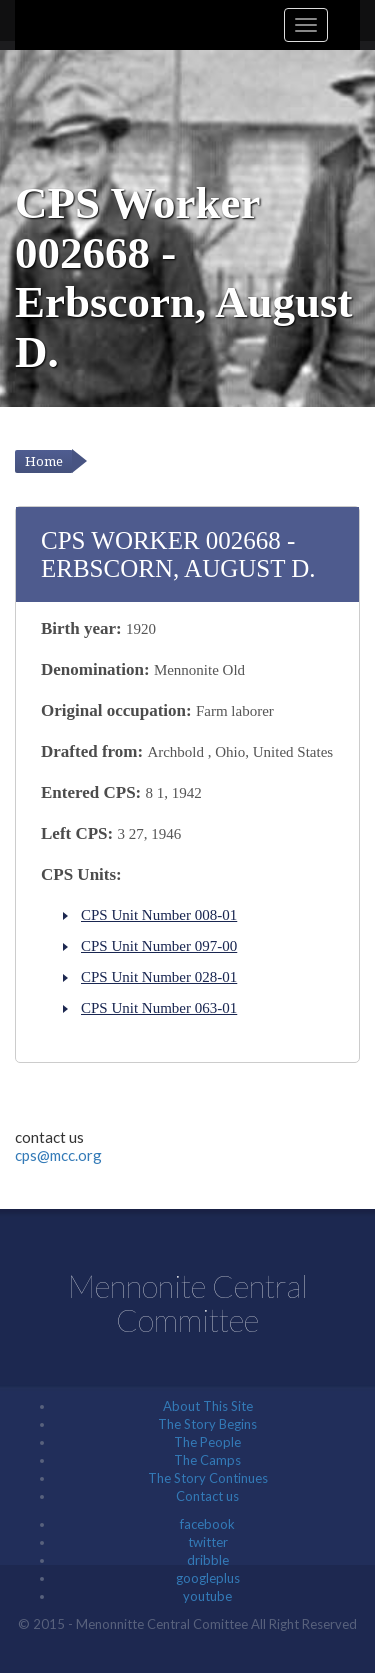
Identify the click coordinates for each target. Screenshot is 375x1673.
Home (44, 461)
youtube (207, 1596)
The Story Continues (208, 1478)
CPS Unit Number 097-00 (159, 946)
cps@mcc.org (58, 1155)
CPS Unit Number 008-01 (159, 915)
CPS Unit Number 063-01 (159, 1008)
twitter (208, 1542)
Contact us (207, 1496)
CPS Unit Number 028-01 (159, 977)
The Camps (207, 1460)
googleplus (208, 1578)
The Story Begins (207, 1424)
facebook (207, 1524)
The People (207, 1442)
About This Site (208, 1406)
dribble (208, 1560)
